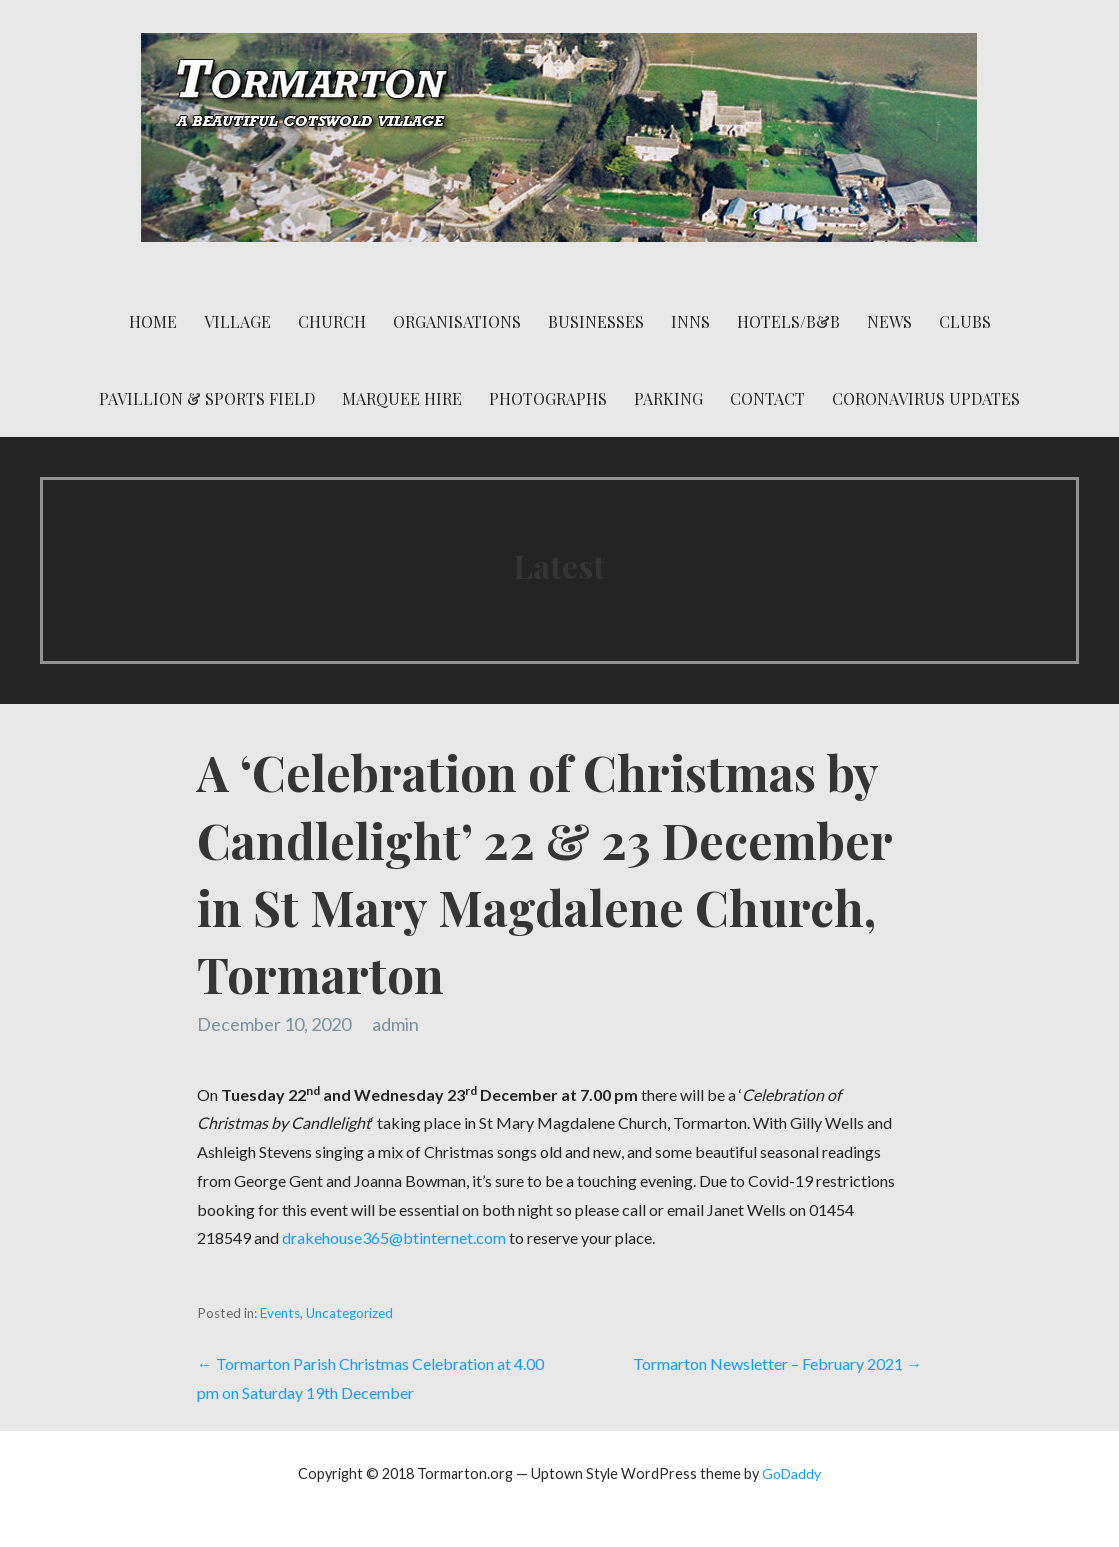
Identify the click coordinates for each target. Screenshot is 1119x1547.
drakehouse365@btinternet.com (394, 1237)
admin (395, 1024)
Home (153, 321)
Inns (690, 321)
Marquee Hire (402, 398)
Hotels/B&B (788, 321)
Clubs (965, 321)
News (889, 321)
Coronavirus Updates (926, 398)
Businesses (596, 321)
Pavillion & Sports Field (207, 398)
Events (280, 1313)
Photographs (548, 398)
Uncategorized (349, 1313)
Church (332, 321)
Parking (668, 398)
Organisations (457, 321)
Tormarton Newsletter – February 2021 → (777, 1363)
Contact (767, 398)
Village (237, 321)
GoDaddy (791, 1473)
